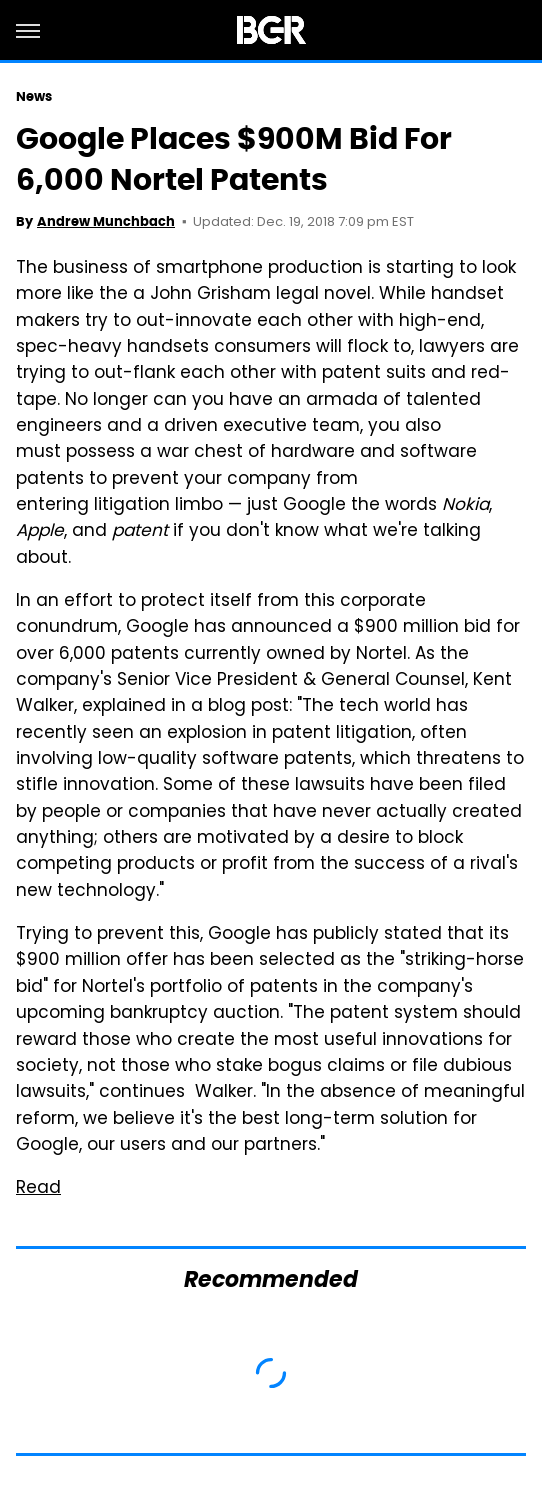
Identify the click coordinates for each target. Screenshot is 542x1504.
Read (38, 1189)
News (34, 96)
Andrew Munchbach (106, 221)
